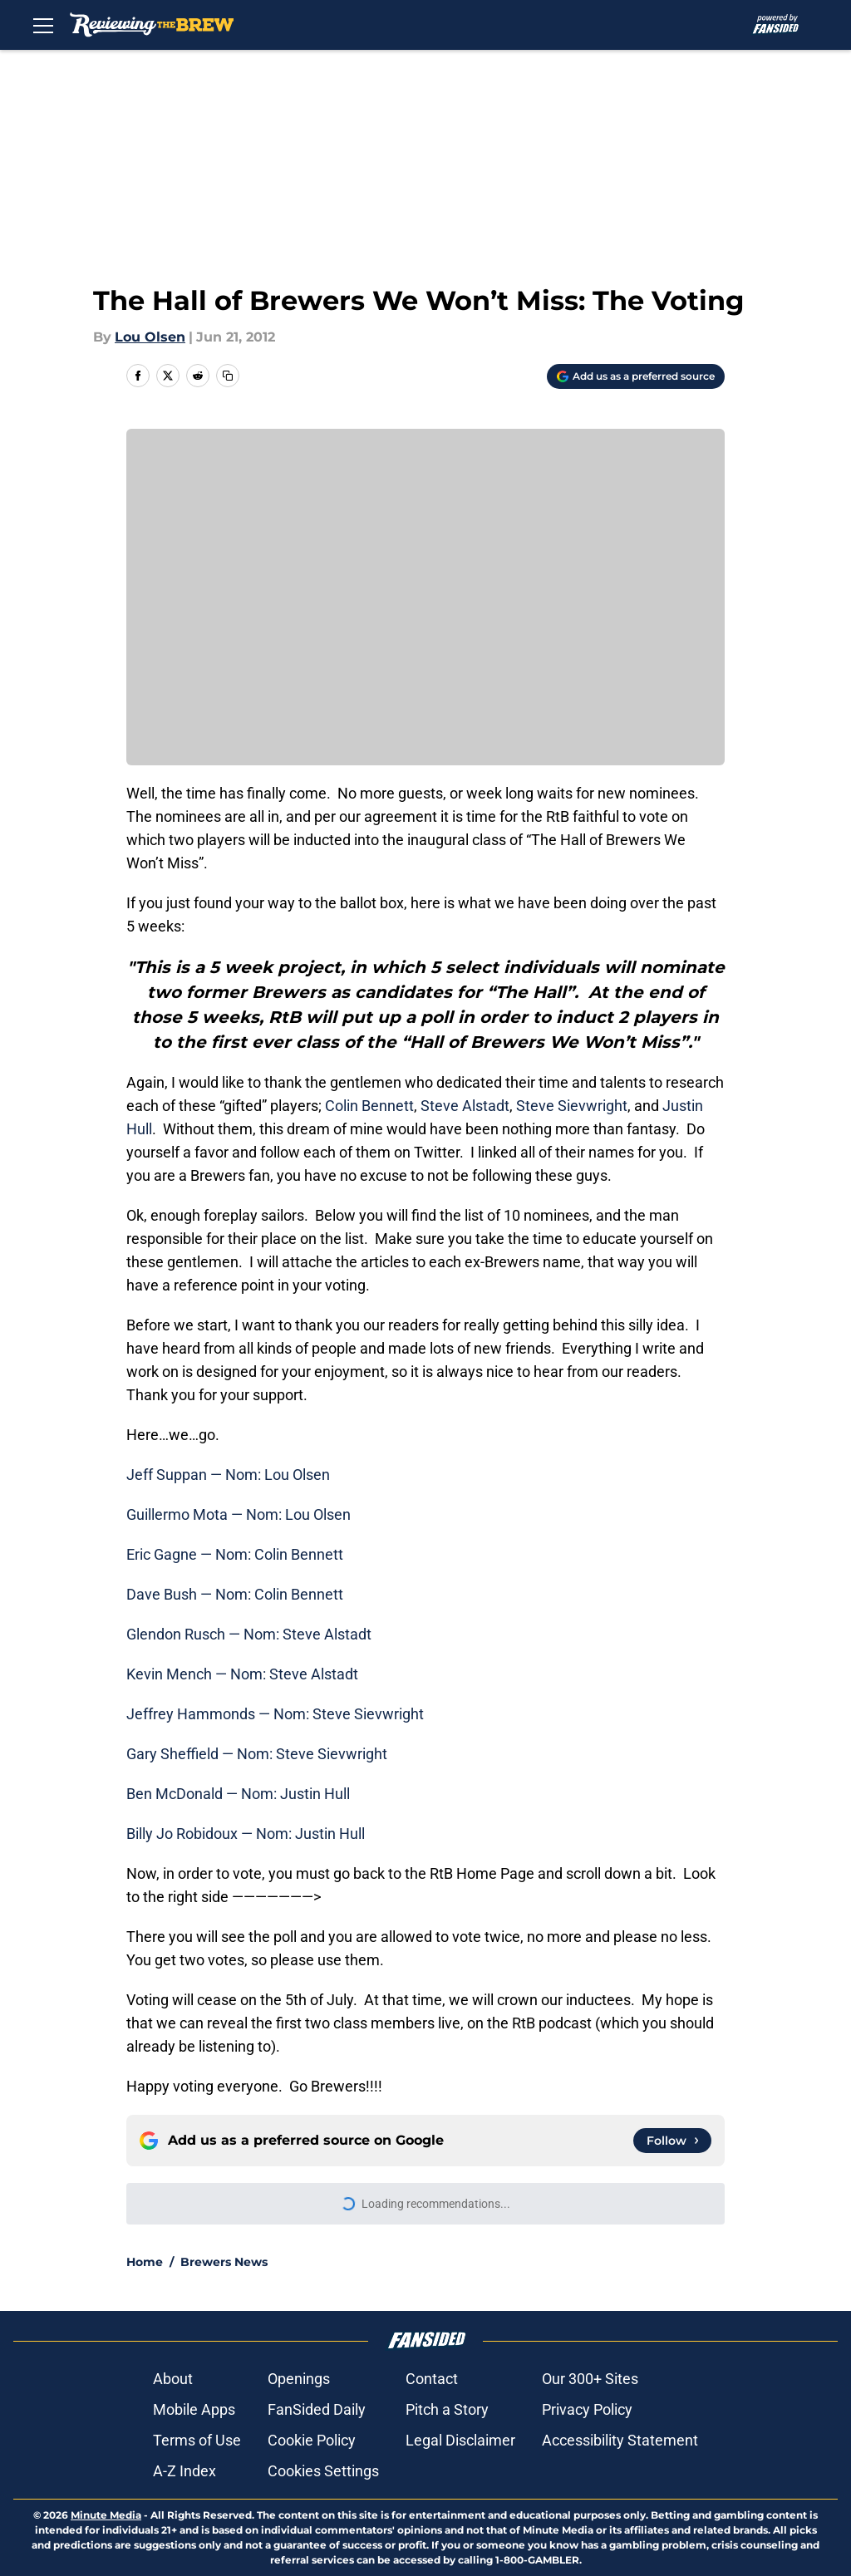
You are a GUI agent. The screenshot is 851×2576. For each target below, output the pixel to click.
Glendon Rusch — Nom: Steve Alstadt (248, 1634)
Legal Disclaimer (460, 2440)
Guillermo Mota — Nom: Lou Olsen (238, 1514)
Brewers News (224, 2261)
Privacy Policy (587, 2409)
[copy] (227, 375)
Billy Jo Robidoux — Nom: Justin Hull (245, 1833)
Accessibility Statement (620, 2440)
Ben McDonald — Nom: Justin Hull (238, 1793)
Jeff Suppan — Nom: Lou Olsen (228, 1474)
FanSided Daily (317, 2409)
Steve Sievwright (571, 1105)
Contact (432, 2378)
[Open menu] (43, 25)
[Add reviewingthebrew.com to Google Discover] (636, 376)
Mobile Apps (194, 2409)
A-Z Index (184, 2471)
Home (144, 2261)
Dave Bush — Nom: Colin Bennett (234, 1594)
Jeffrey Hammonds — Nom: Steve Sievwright (275, 1714)
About (173, 2378)
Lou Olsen (150, 337)
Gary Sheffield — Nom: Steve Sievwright (256, 1753)
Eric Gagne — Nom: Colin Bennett (234, 1554)
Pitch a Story (447, 2409)
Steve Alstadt (465, 1105)
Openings (299, 2378)
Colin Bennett (369, 1105)
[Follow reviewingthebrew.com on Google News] (672, 2140)
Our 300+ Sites (590, 2378)
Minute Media (106, 2515)
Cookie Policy (312, 2440)
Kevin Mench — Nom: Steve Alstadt (242, 1674)
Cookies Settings (323, 2471)
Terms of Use (197, 2440)
